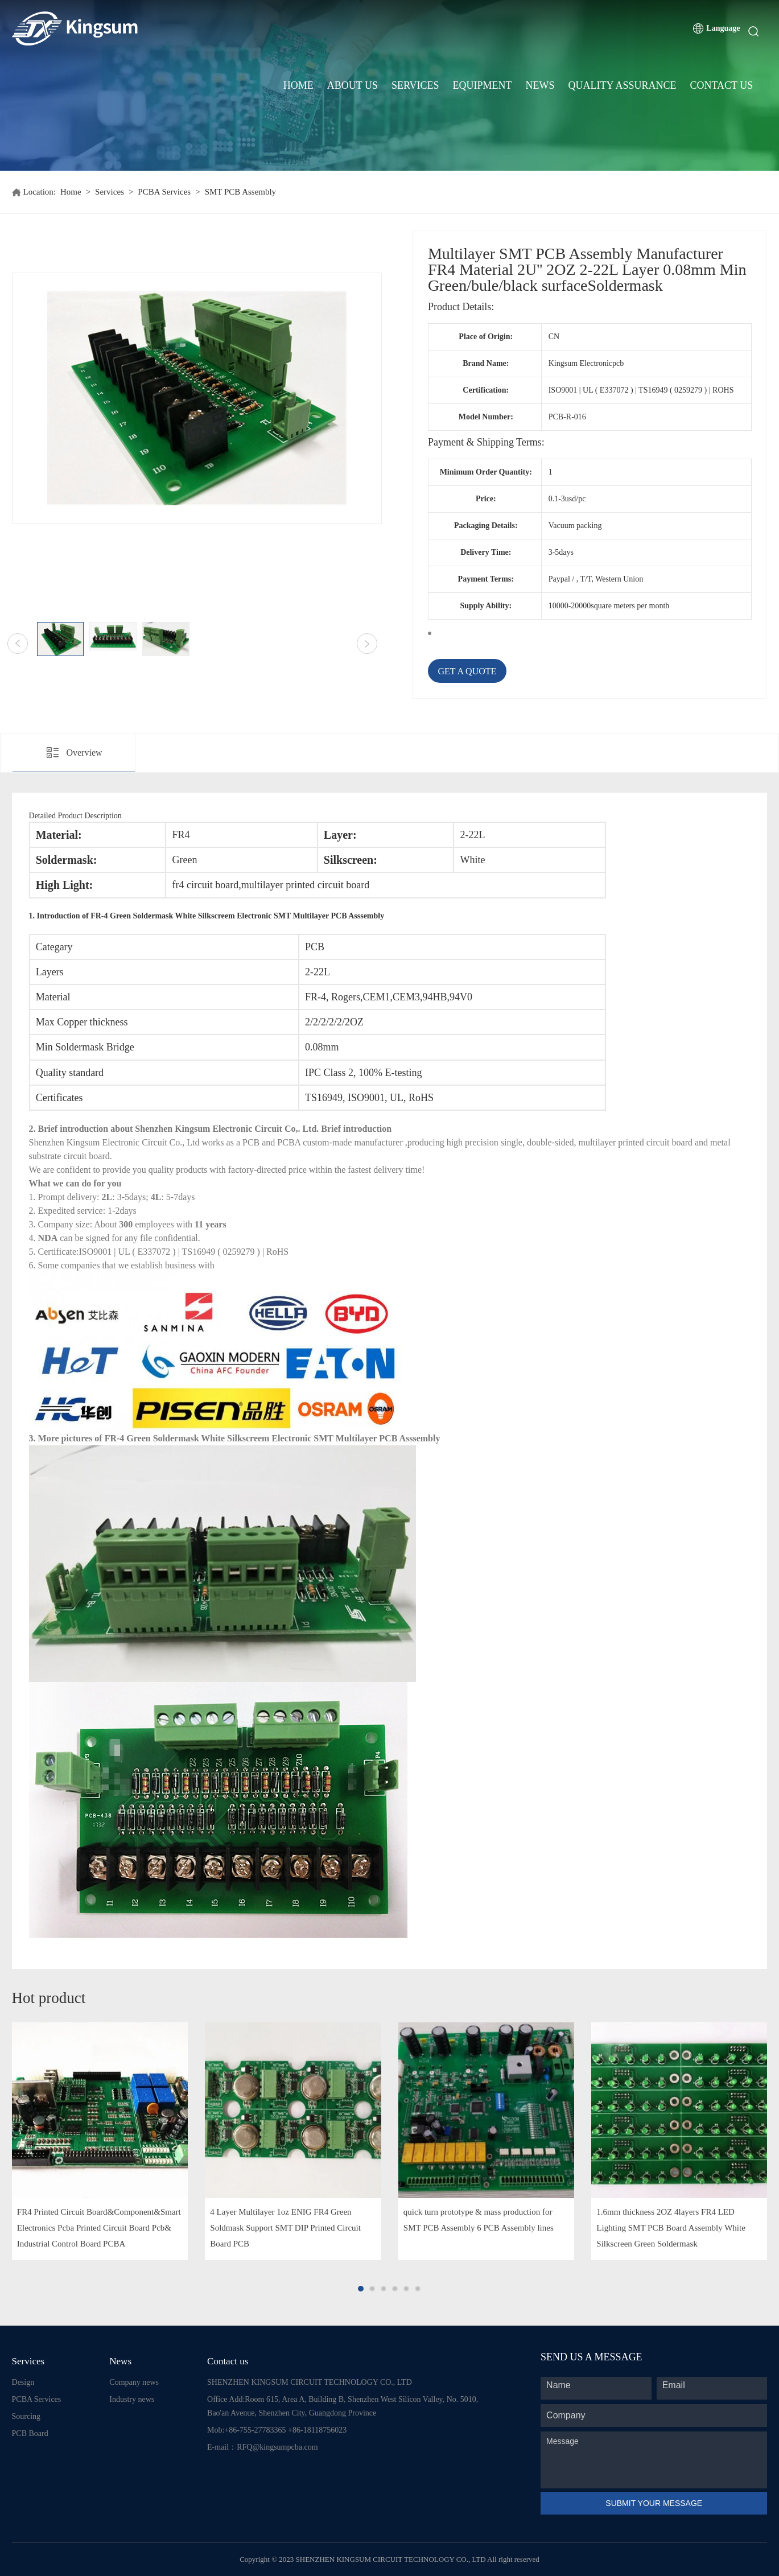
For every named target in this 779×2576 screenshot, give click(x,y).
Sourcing (26, 2416)
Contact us (227, 2361)
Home (298, 85)
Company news (134, 2382)
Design (23, 2382)
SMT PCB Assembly (241, 191)
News (540, 85)
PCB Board (30, 2433)
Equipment (482, 85)
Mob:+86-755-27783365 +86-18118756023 (277, 2430)
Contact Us (721, 85)
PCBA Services (164, 191)
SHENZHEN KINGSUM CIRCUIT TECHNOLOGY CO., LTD (309, 2382)
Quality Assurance (622, 85)
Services (415, 85)
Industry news (131, 2399)
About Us (352, 85)
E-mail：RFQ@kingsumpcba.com (262, 2447)
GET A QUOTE (467, 671)
